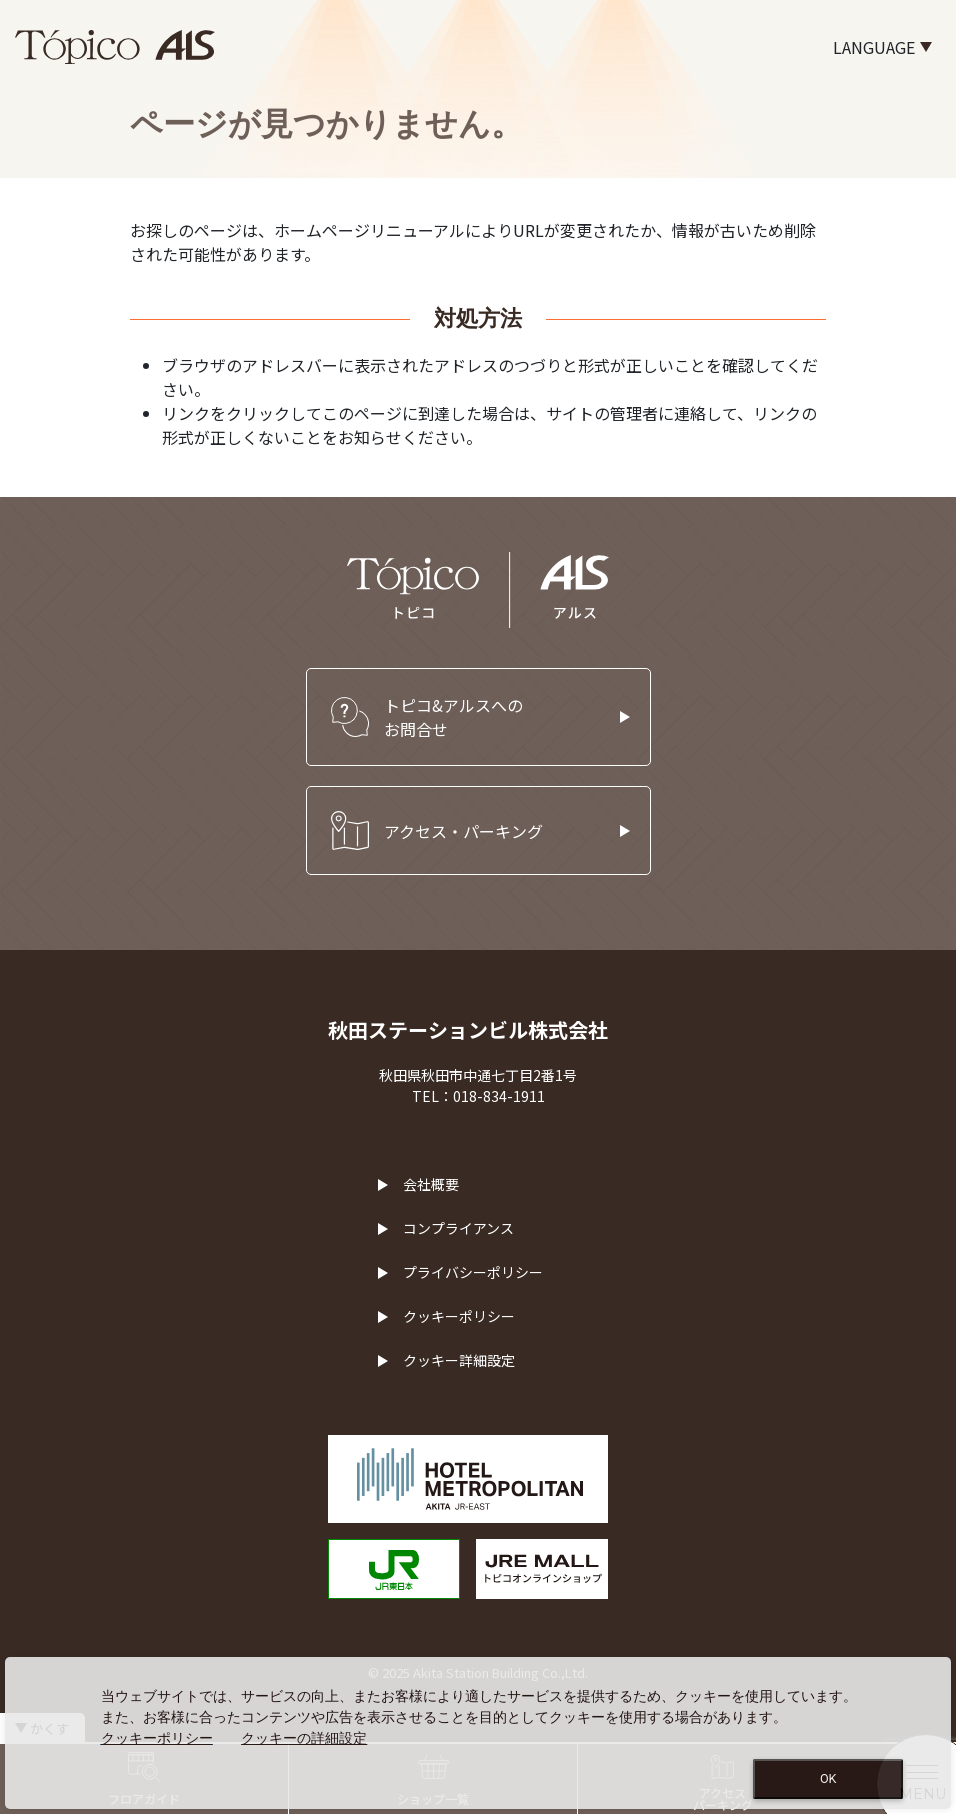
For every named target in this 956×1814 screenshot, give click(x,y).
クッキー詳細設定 (459, 1360)
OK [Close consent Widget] (828, 1778)
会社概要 (431, 1184)
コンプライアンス (458, 1228)
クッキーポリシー (459, 1316)
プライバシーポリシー (473, 1272)
